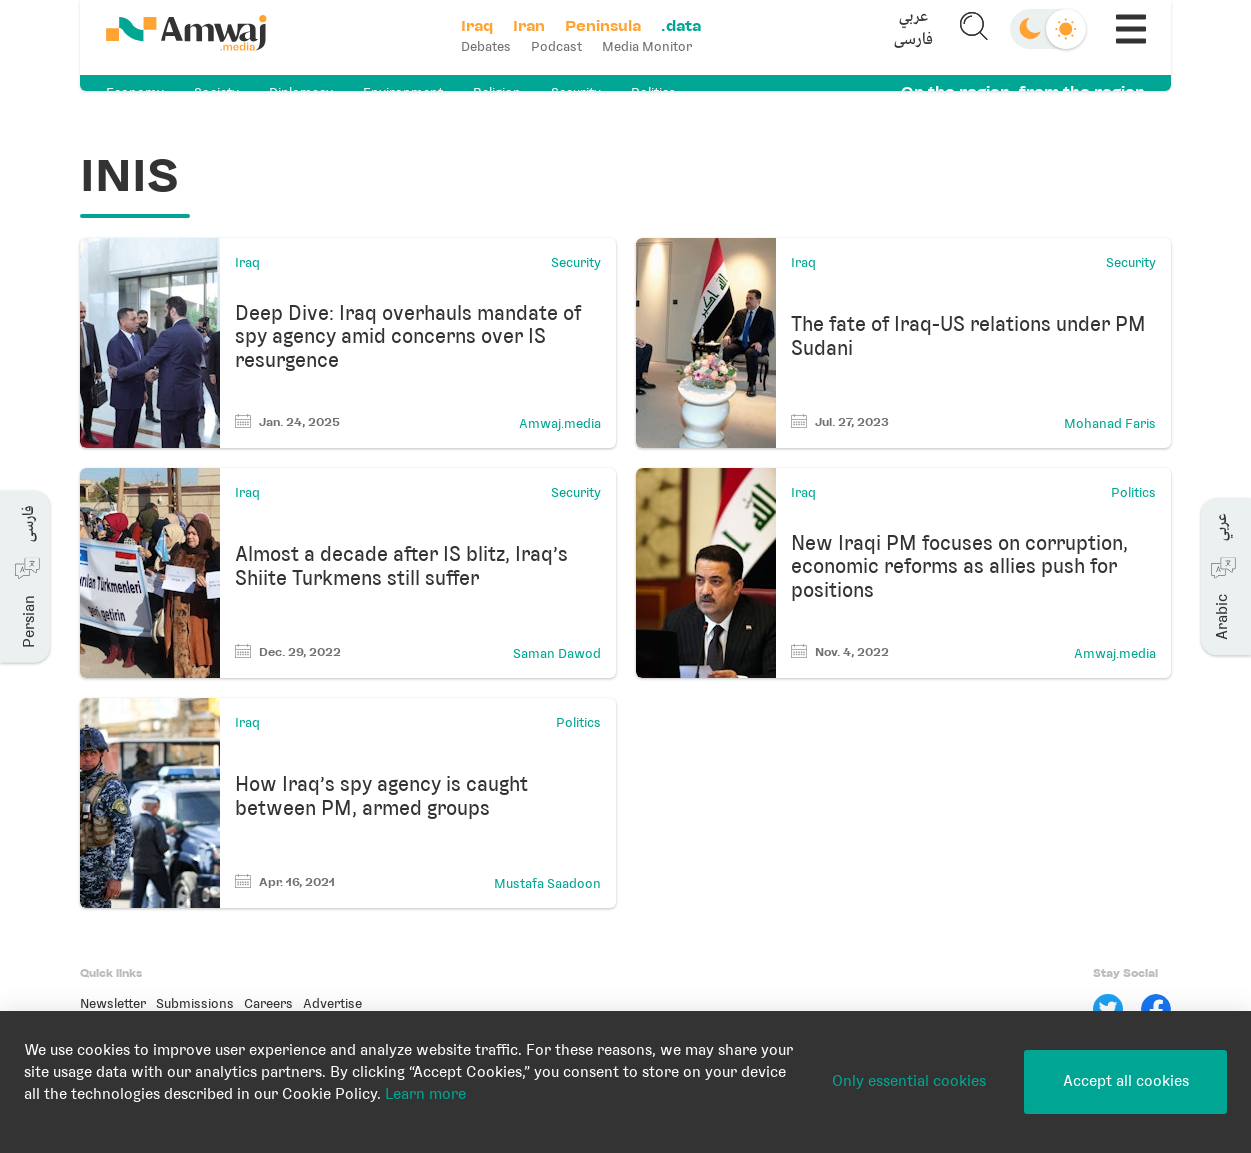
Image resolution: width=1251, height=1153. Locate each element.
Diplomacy (301, 92)
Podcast (563, 46)
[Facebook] (1156, 1009)
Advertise (332, 1003)
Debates (493, 46)
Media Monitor (654, 46)
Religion (497, 92)
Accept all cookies (1126, 1081)
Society (216, 92)
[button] (908, 37)
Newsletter (113, 1003)
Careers (268, 1003)
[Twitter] (1108, 1009)
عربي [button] (907, 25)
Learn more (425, 1094)
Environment (403, 92)
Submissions (195, 1003)
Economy (135, 92)
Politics (653, 92)
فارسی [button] (907, 48)
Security (576, 92)
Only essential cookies (909, 1081)
